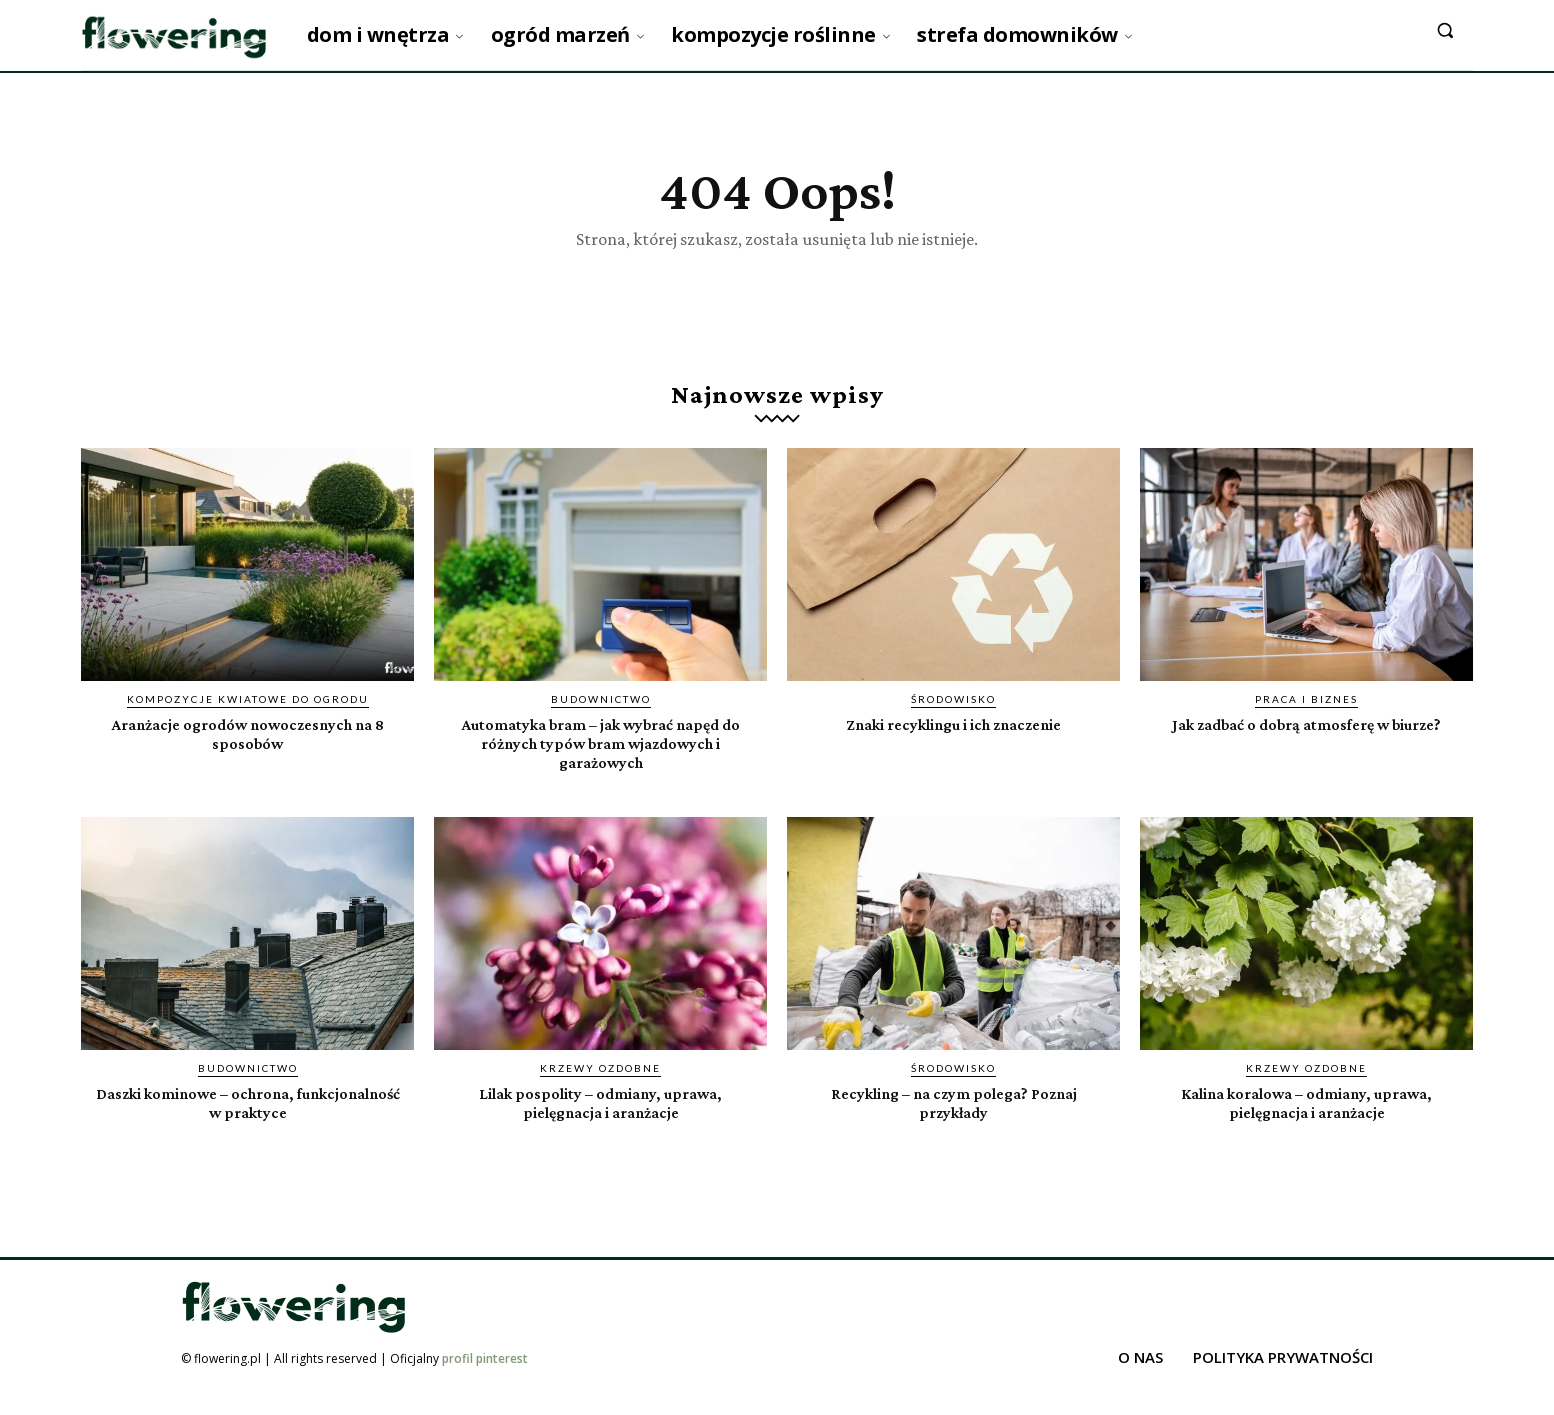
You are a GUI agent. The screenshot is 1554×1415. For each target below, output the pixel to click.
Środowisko (953, 723)
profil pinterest (485, 1383)
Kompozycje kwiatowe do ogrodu (248, 723)
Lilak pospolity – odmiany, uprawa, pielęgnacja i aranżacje (600, 1127)
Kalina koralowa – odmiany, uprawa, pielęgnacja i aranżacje (1306, 1127)
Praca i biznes (1306, 723)
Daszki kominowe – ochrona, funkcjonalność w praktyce (248, 1127)
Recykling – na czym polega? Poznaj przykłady (953, 1127)
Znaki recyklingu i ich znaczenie (954, 747)
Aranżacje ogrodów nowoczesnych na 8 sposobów (247, 757)
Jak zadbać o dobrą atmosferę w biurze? (1307, 757)
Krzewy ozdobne (600, 1093)
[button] (1445, 30)
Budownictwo (601, 723)
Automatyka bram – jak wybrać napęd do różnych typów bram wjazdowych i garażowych (600, 766)
